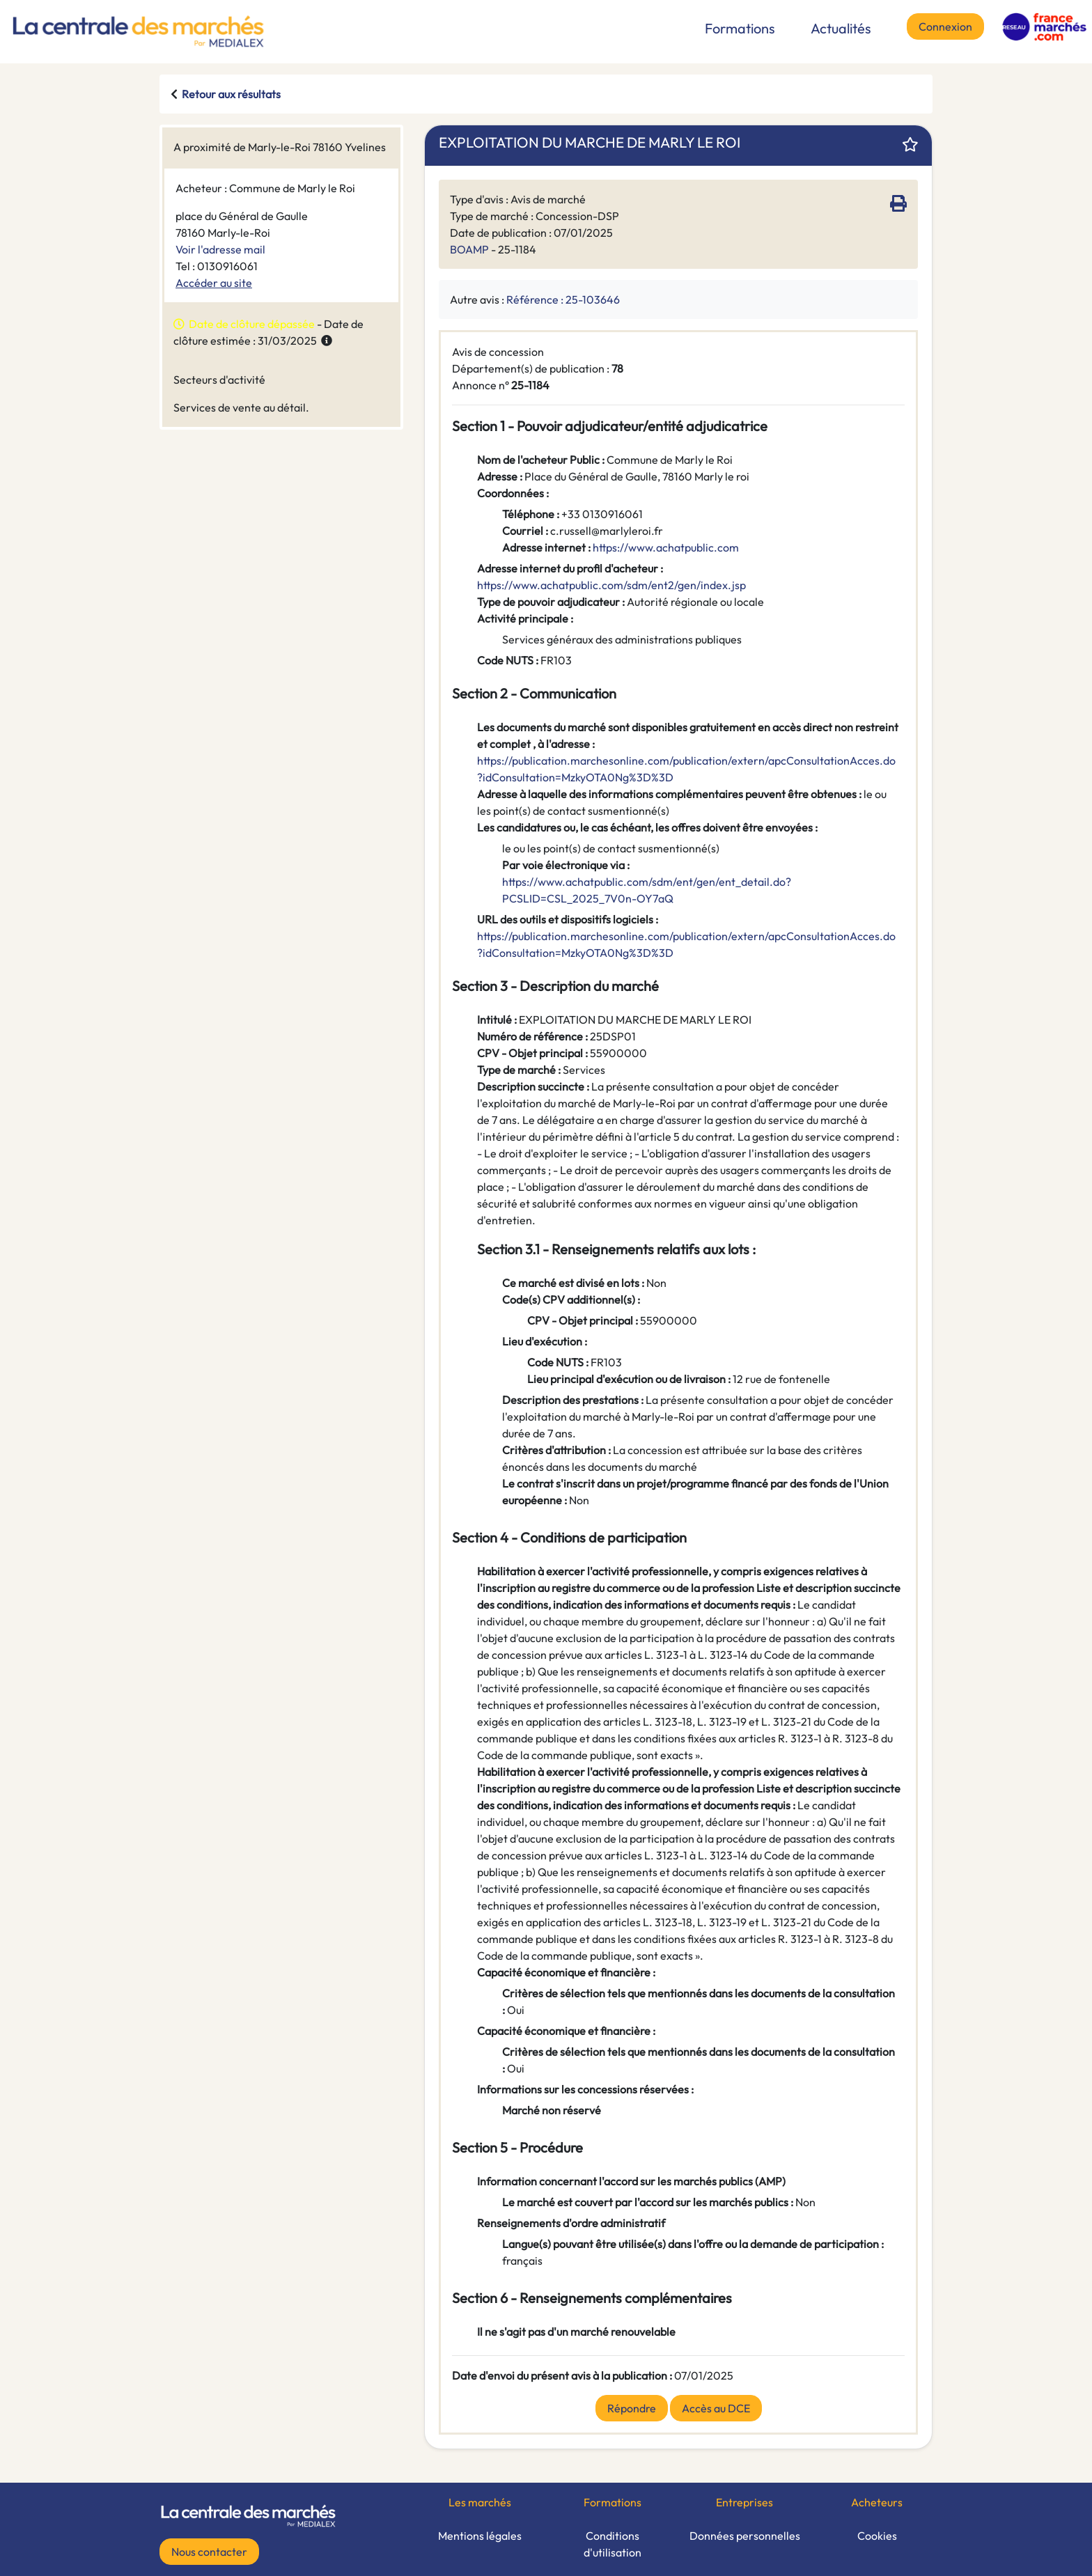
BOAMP (469, 249)
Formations (740, 28)
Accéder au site (214, 283)
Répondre (631, 2408)
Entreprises (744, 2502)
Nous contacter (209, 2552)
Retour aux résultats (231, 94)
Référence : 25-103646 (563, 299)
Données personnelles (744, 2536)
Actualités (841, 28)
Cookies (877, 2536)
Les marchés (479, 2502)
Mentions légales (480, 2536)
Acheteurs (877, 2502)
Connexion (945, 26)
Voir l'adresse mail (220, 249)
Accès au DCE (716, 2408)
